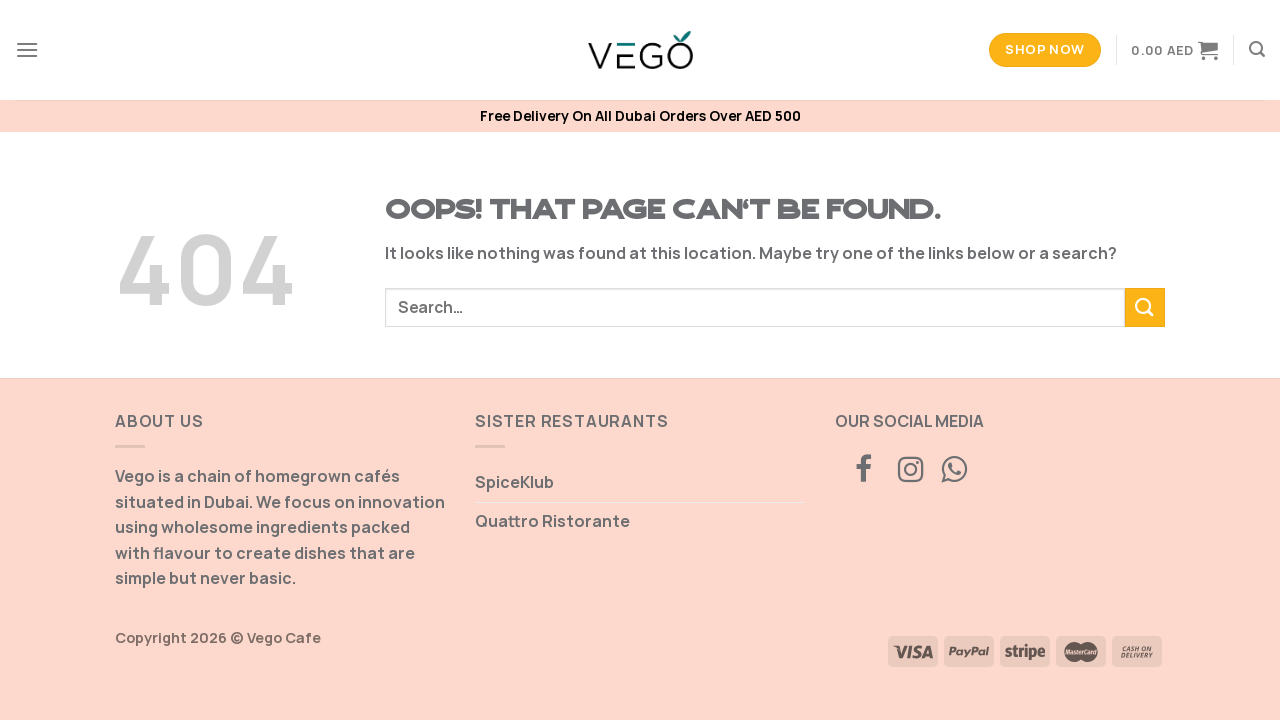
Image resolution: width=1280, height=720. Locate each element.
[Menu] (27, 49)
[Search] (1257, 49)
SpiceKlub (514, 482)
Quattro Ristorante (552, 521)
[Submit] (1145, 307)
